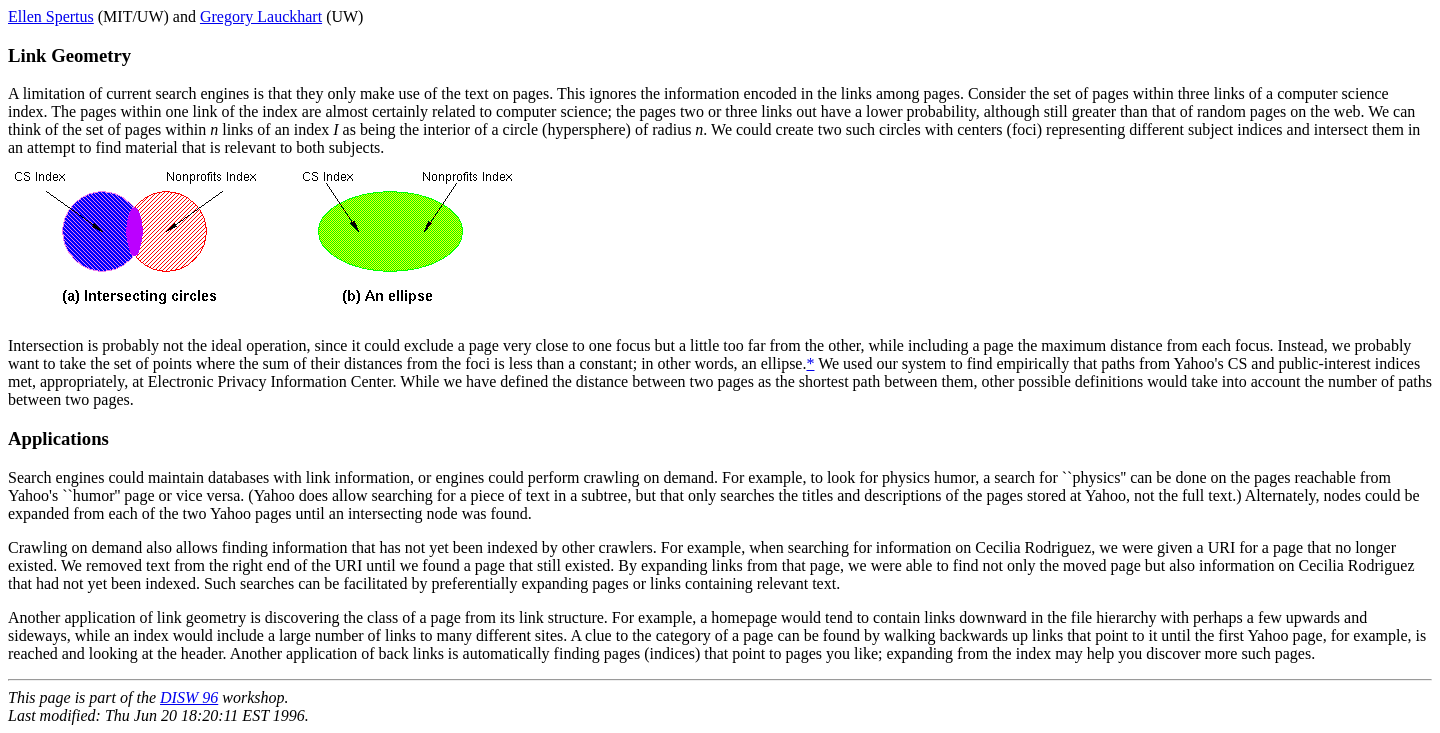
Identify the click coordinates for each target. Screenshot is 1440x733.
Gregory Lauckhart (261, 16)
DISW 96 (189, 697)
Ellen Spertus (51, 16)
